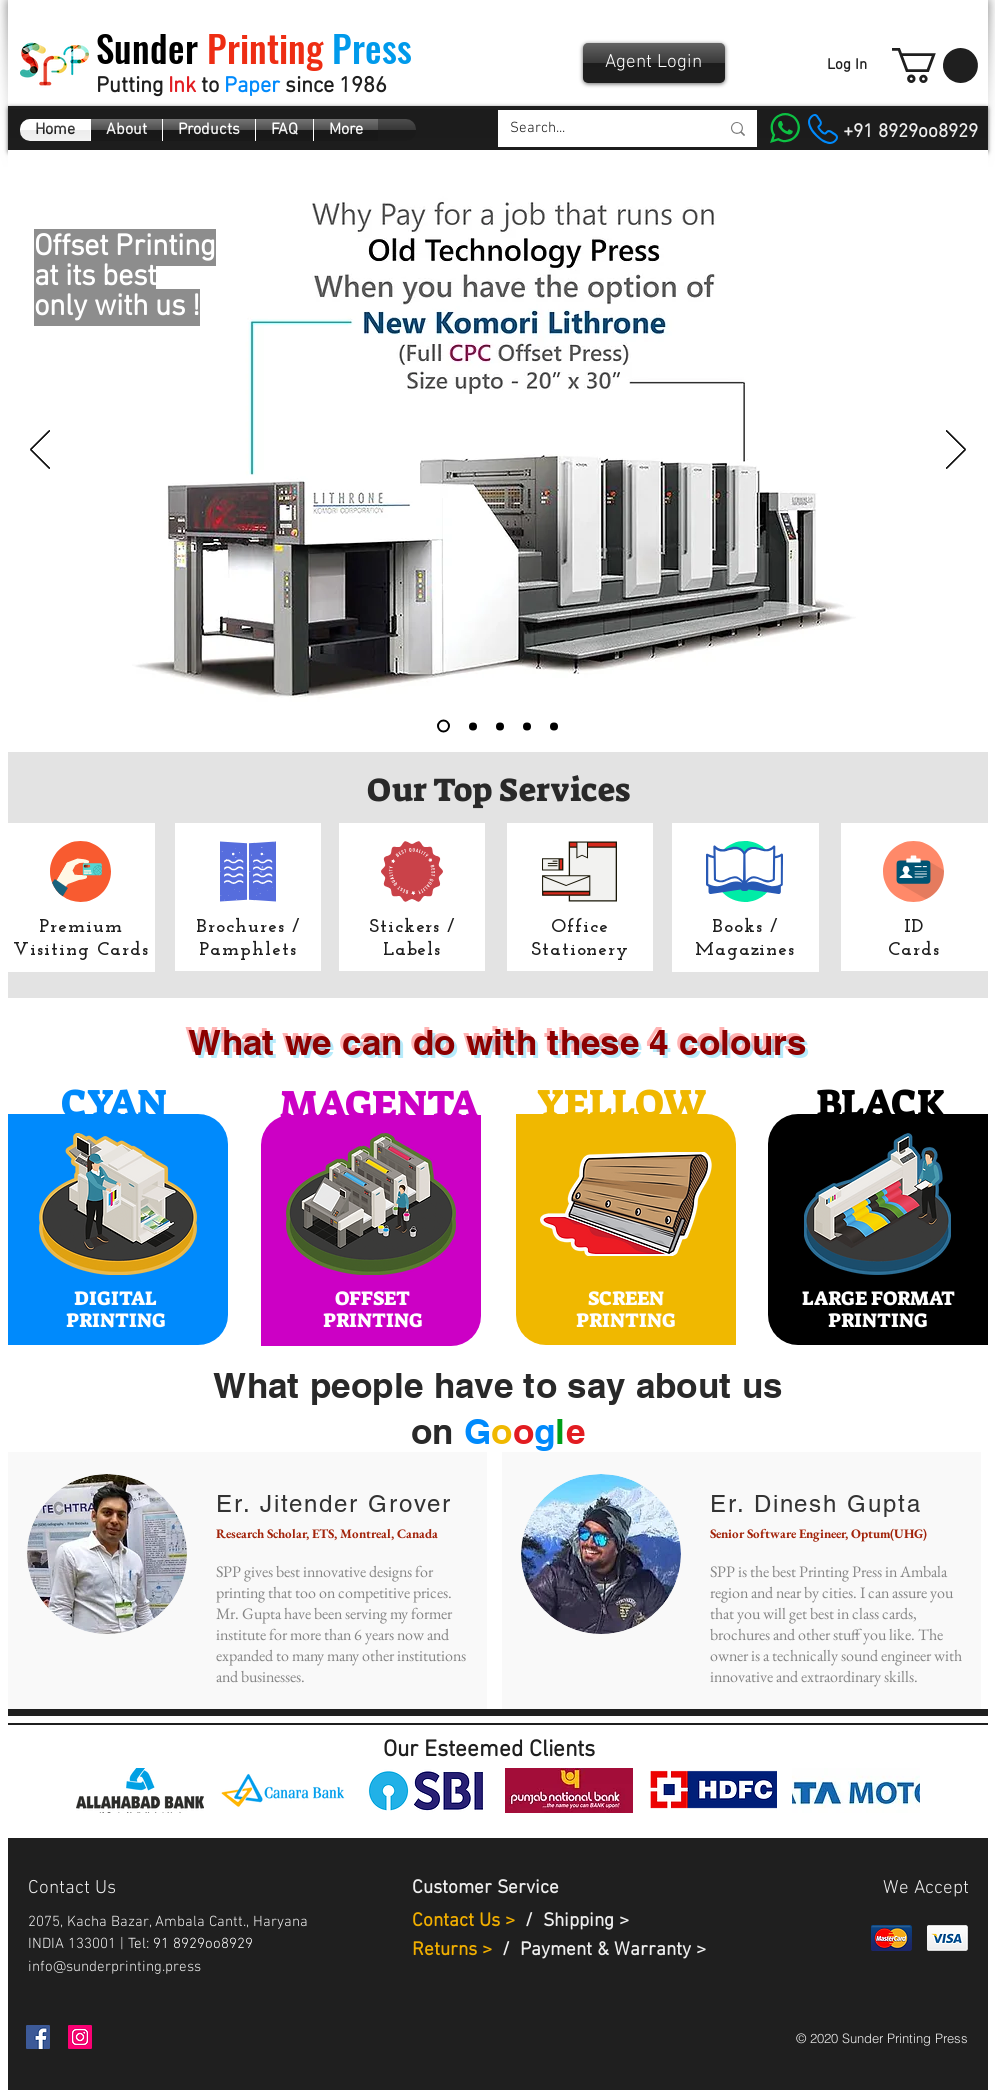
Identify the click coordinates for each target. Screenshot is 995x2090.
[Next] (956, 451)
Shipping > (586, 1921)
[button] (935, 65)
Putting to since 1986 (241, 86)
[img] (140, 1790)
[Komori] (443, 726)
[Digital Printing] (473, 726)
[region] (118, 1229)
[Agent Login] (654, 63)
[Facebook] (38, 2037)
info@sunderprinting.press (114, 1967)
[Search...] (599, 128)
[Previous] (40, 451)
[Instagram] (80, 2037)
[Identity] (500, 726)
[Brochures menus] (527, 726)
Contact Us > (463, 1921)
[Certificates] (554, 726)
